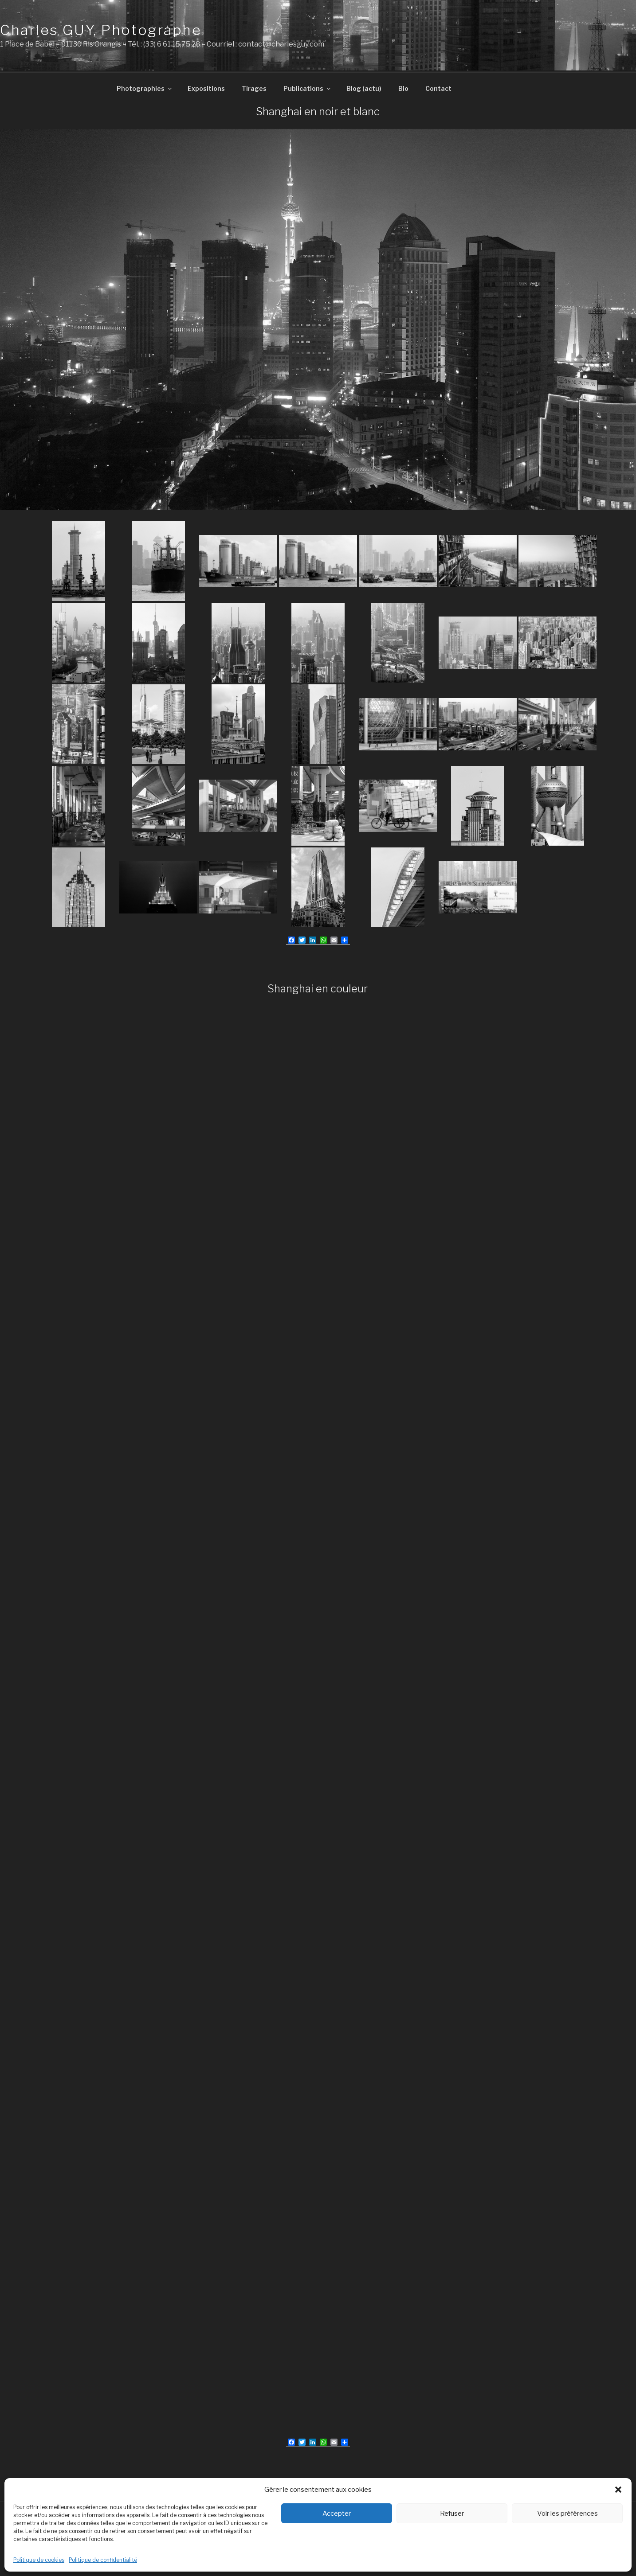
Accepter (336, 2513)
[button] (618, 2489)
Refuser (452, 2513)
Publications (307, 87)
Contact (438, 87)
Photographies (145, 87)
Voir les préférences (567, 2513)
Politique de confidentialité (103, 2559)
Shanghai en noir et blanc (318, 110)
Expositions (206, 87)
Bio (403, 87)
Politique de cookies (38, 2559)
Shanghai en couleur (317, 987)
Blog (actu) (363, 87)
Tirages (254, 87)
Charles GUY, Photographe (100, 30)
